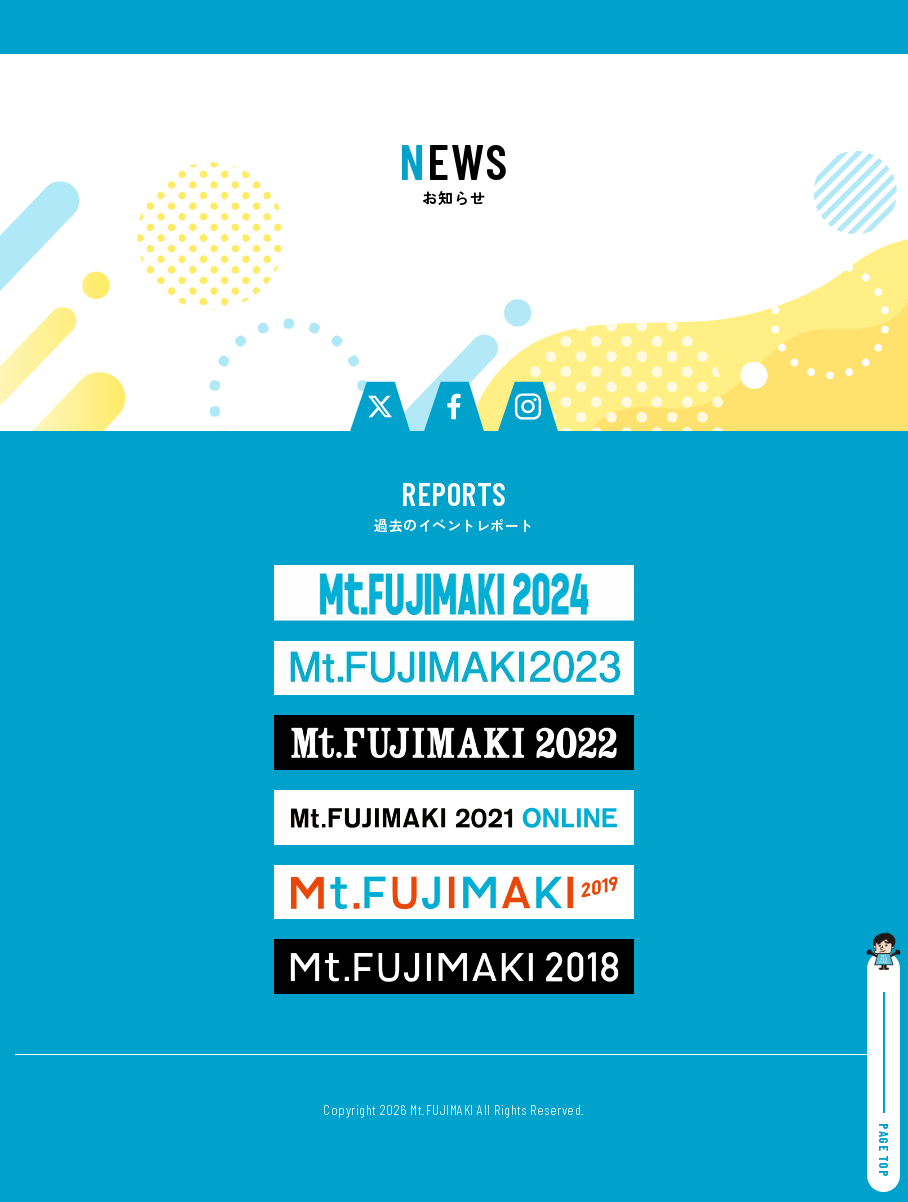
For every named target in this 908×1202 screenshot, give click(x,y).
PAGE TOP (884, 1084)
